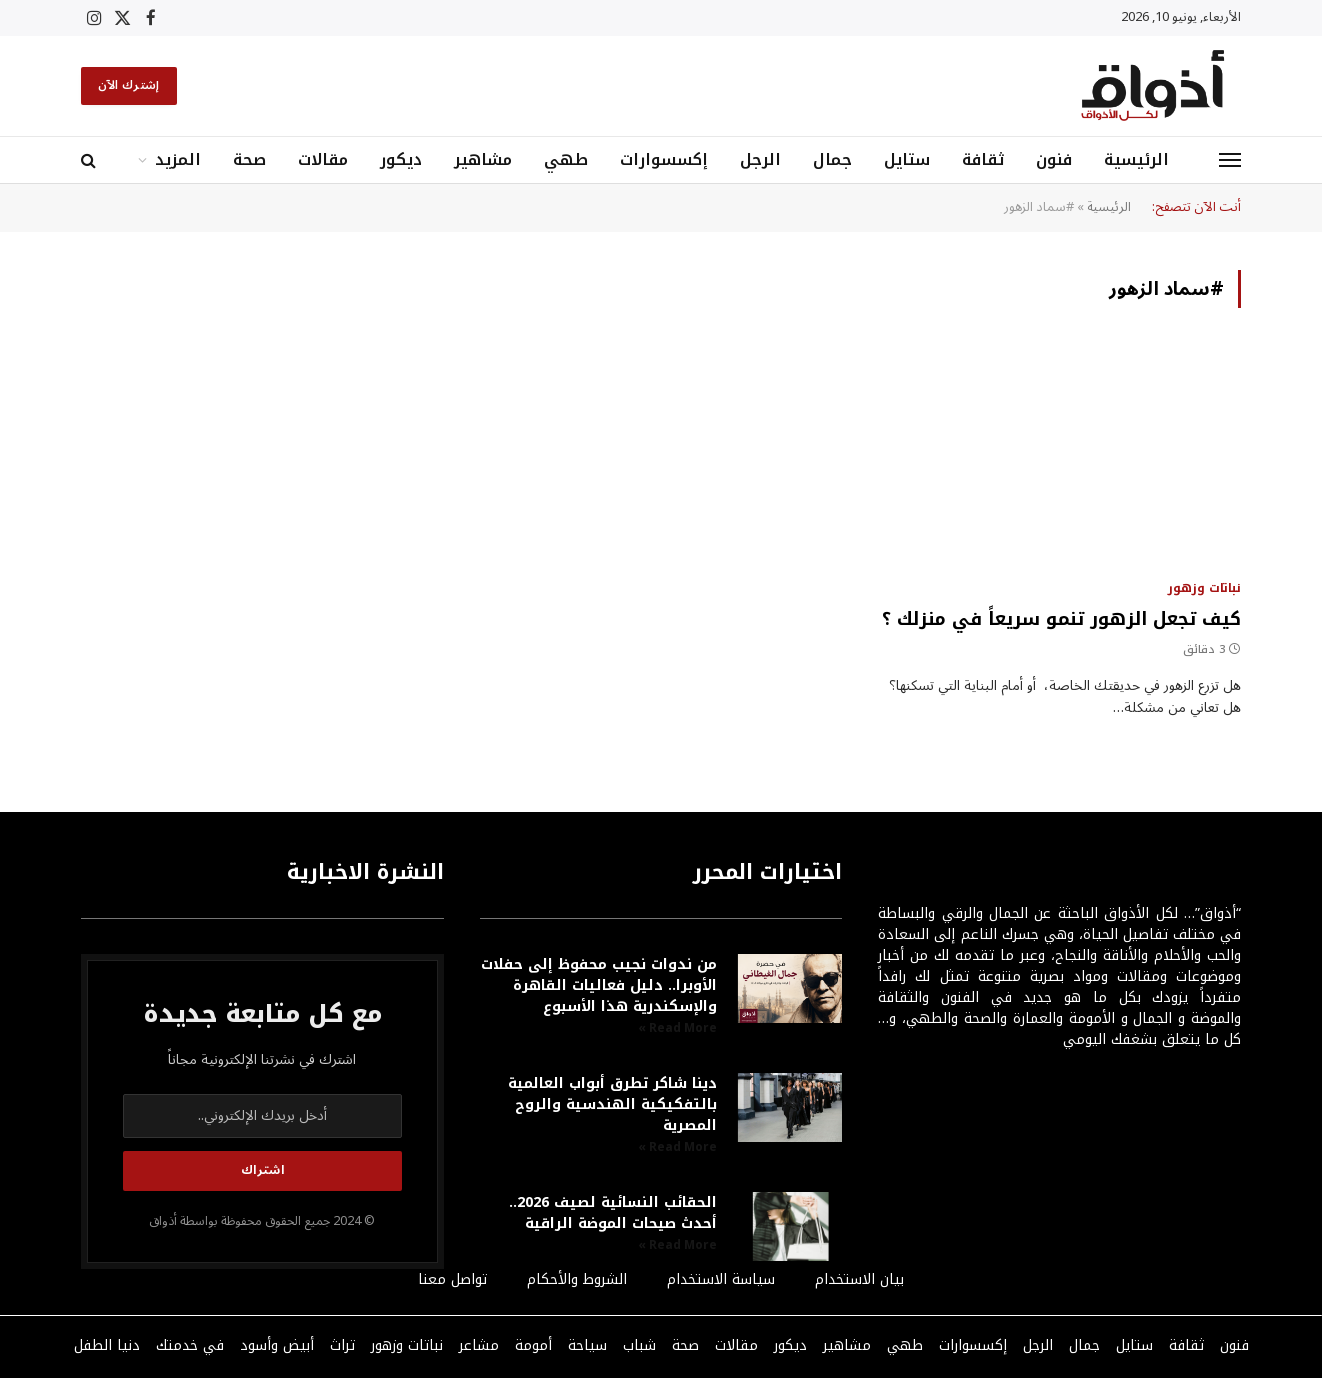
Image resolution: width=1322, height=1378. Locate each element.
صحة (249, 159)
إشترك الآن (129, 85)
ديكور (401, 159)
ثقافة (983, 159)
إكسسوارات (664, 159)
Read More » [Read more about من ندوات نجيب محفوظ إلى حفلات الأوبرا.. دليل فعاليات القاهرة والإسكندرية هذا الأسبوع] (677, 1028)
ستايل (907, 159)
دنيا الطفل (107, 1345)
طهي (566, 159)
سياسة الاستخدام (721, 1279)
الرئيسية (1136, 159)
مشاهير (483, 159)
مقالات (323, 159)
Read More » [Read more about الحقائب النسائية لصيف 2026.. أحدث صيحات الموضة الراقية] (677, 1245)
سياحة (587, 1345)
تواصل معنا (452, 1279)
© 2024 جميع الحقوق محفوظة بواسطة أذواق (262, 1221)
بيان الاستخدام (859, 1279)
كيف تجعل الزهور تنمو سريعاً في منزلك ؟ (1061, 619)
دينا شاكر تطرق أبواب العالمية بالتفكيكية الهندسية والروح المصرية (612, 1104)
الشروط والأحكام (577, 1279)
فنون (1054, 159)
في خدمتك (190, 1345)
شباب (639, 1345)
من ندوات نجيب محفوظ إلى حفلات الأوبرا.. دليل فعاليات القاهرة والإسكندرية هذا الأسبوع (599, 985)
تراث (342, 1345)
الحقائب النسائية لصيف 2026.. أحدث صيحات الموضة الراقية (613, 1213)
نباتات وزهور (1204, 588)
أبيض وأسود (277, 1345)
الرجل (760, 159)
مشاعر (479, 1345)
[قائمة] (1230, 160)
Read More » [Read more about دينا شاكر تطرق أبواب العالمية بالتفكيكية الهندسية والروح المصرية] (677, 1147)
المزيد (178, 159)
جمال (832, 159)
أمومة (533, 1345)
